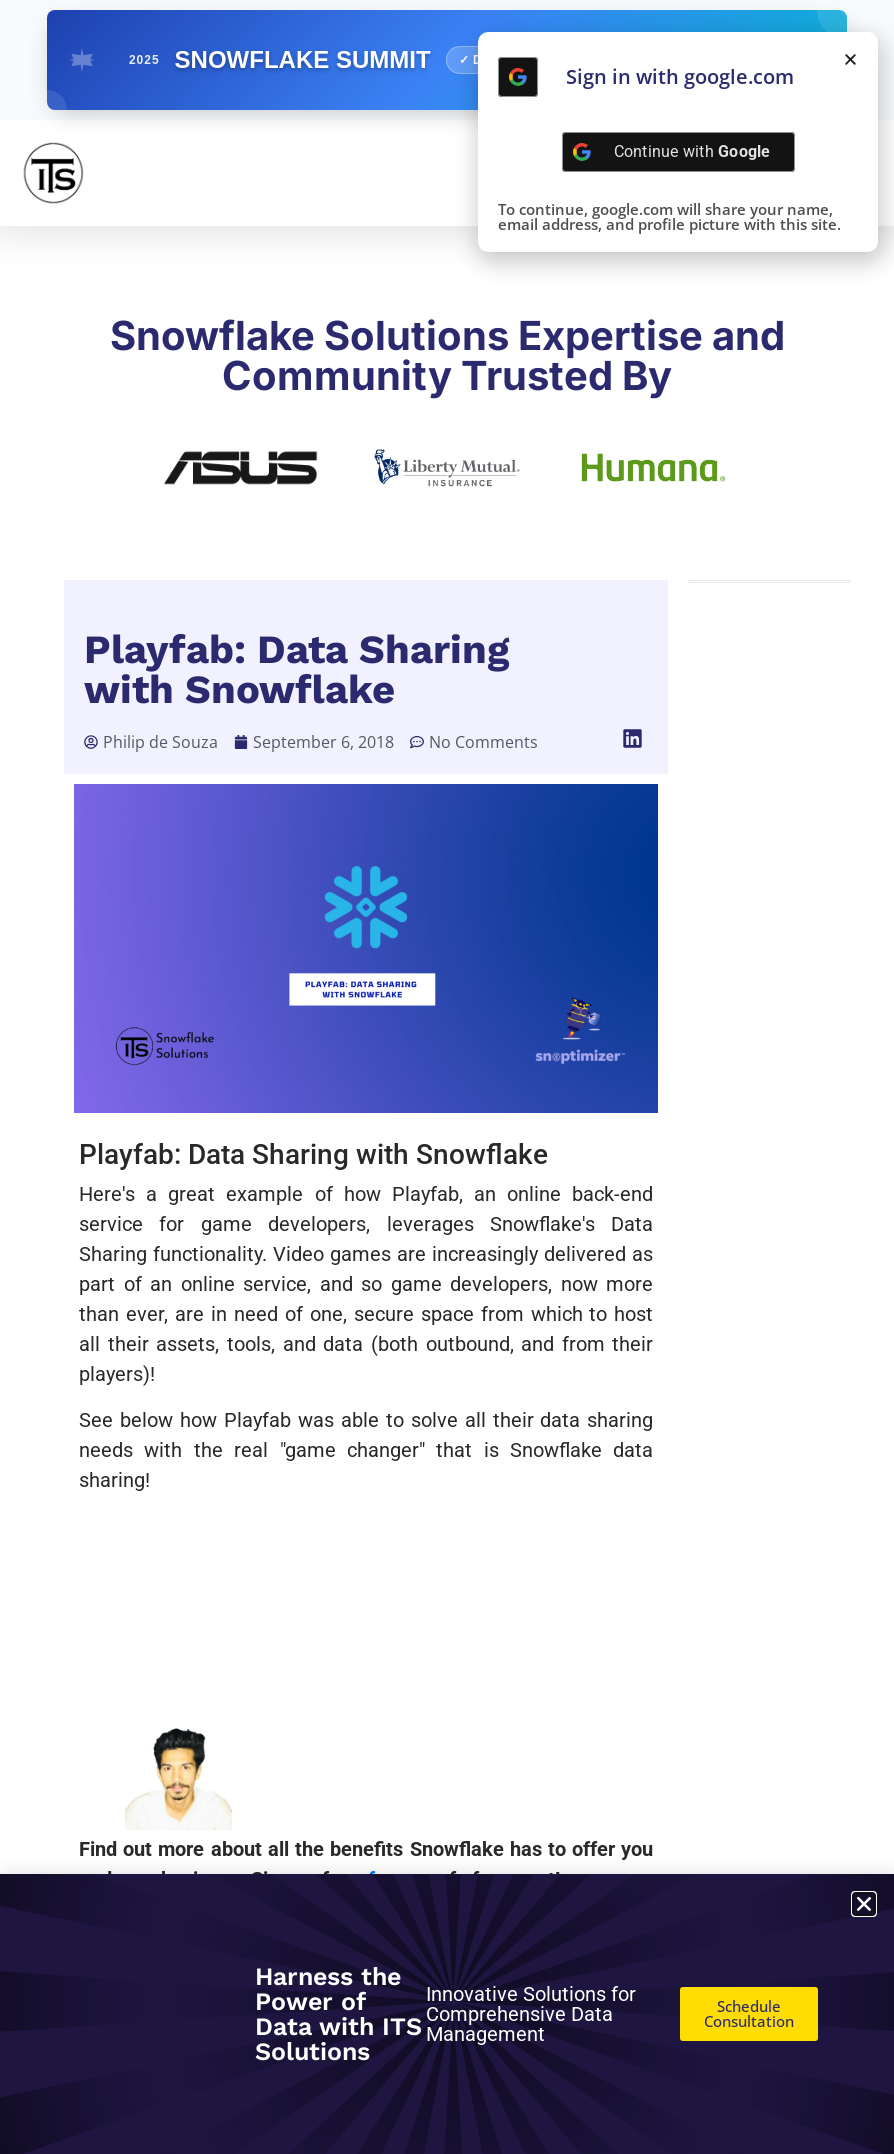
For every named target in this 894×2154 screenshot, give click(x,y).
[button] (633, 738)
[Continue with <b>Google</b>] (518, 77)
